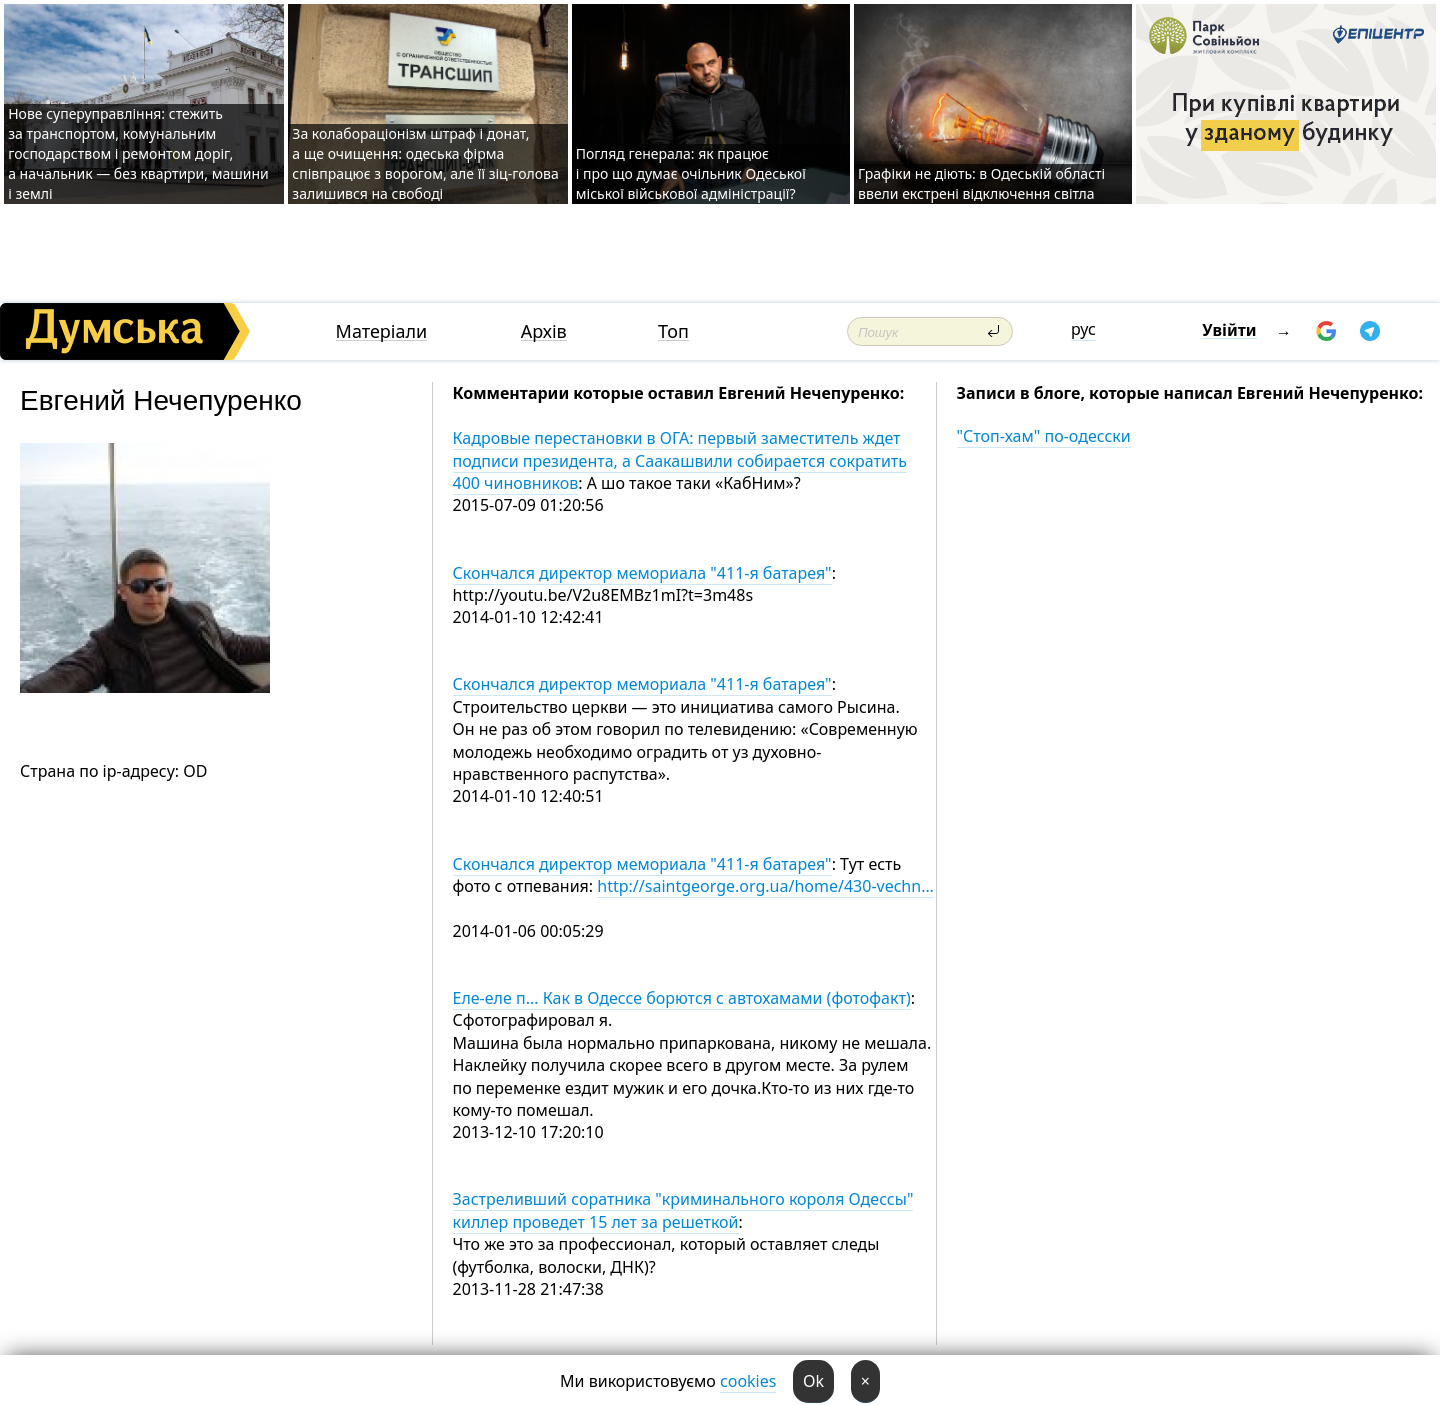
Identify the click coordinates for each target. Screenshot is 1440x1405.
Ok (813, 1381)
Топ (673, 331)
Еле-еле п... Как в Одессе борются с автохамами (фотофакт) (682, 998)
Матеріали (382, 331)
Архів (544, 331)
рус (1083, 329)
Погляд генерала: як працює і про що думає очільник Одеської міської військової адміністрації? (691, 173)
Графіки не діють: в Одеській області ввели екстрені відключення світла (981, 183)
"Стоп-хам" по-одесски (1044, 436)
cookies (748, 1381)
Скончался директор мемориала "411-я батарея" (642, 573)
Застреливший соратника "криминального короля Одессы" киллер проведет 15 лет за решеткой (683, 1210)
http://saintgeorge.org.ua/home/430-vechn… (765, 886)
